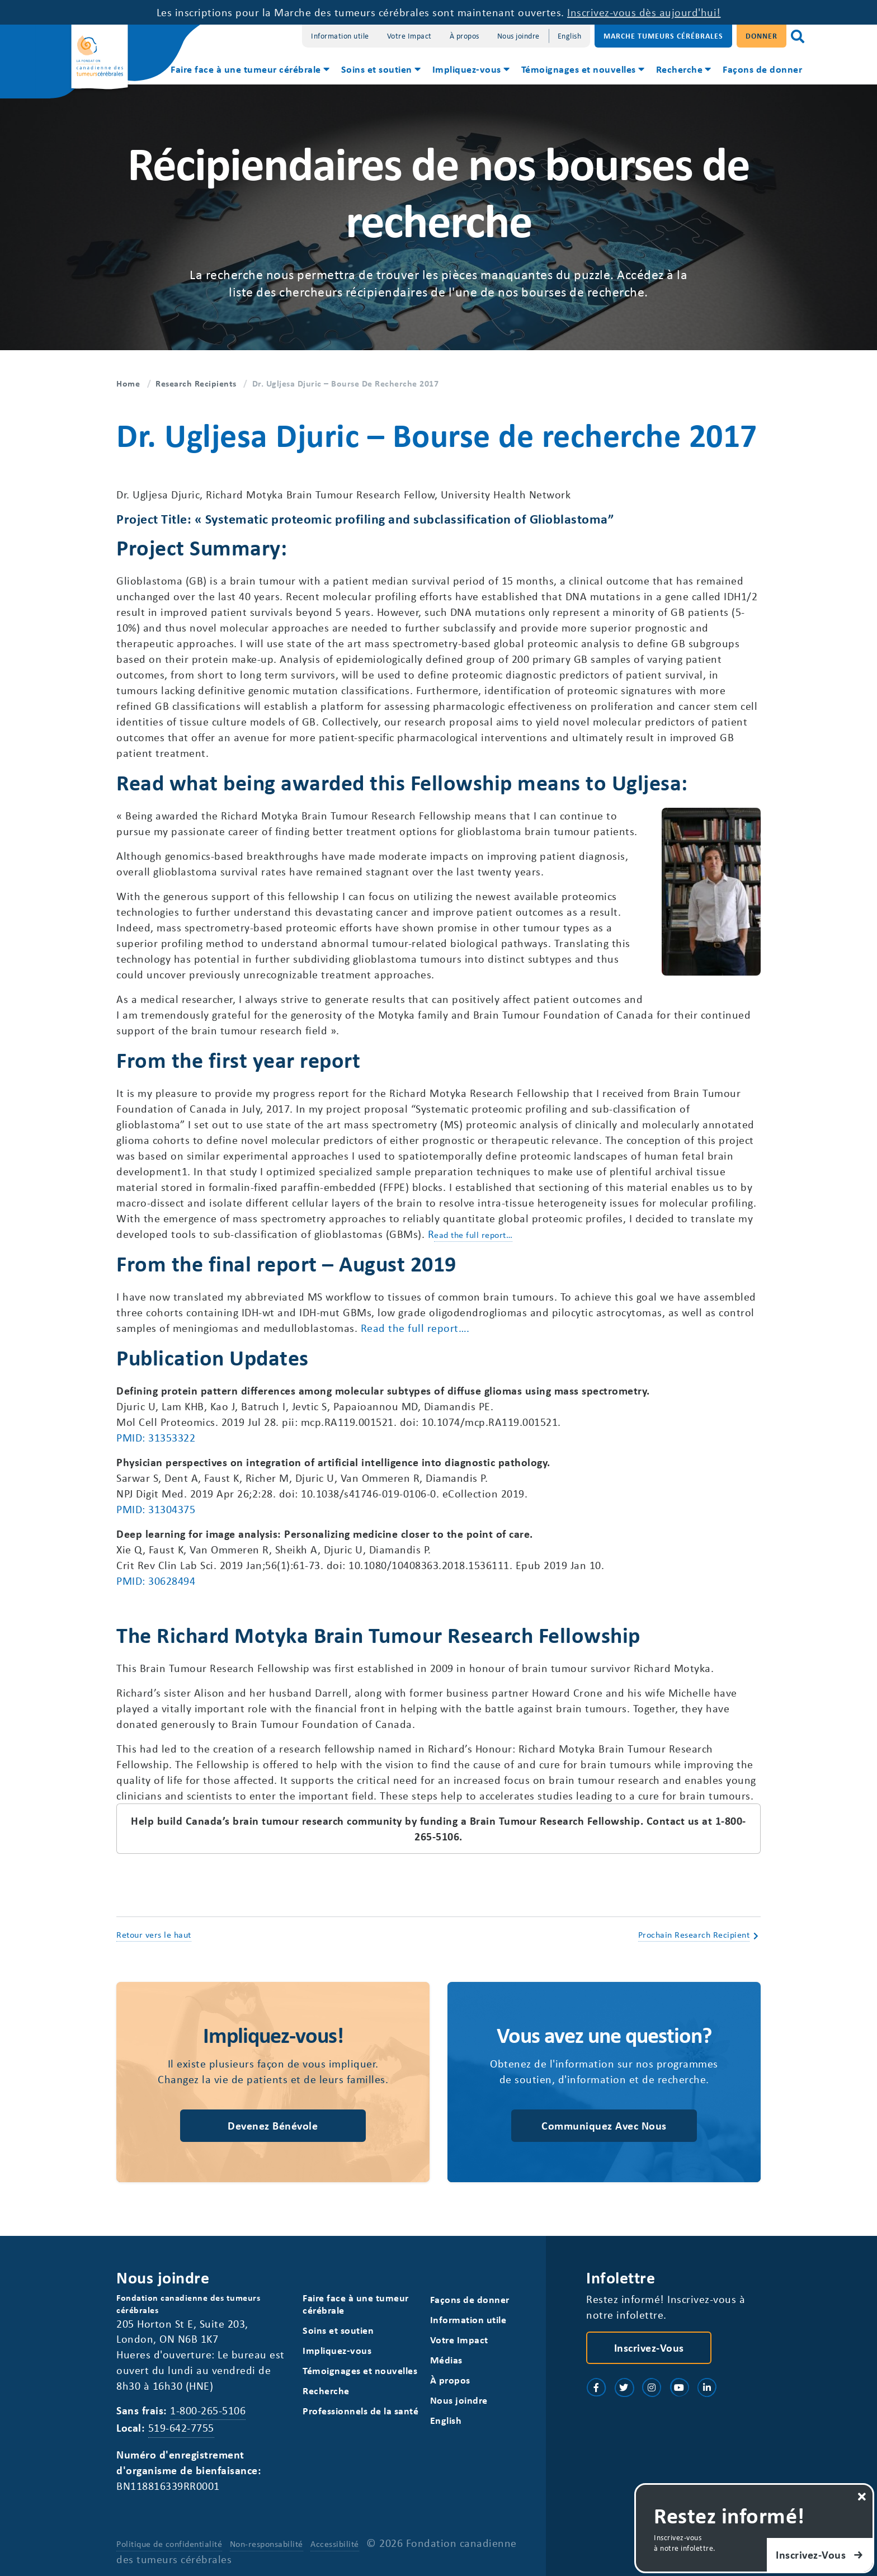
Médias (446, 2359)
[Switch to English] (570, 36)
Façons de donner (762, 69)
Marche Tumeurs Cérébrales (663, 35)
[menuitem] (249, 70)
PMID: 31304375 (155, 1509)
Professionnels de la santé (360, 2410)
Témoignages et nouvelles (578, 69)
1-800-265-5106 (208, 2410)
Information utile (340, 35)
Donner (761, 35)
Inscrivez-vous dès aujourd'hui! (644, 12)
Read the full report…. (415, 1327)
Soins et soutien (376, 69)
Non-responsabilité (266, 2543)
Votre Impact (409, 35)
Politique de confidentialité (169, 2543)
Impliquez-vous (466, 69)
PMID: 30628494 (155, 1580)
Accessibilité (334, 2543)
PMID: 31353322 (155, 1437)
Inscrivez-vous (649, 2347)
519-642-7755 (181, 2427)
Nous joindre (518, 35)
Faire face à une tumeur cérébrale (246, 69)
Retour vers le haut (153, 1934)
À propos (464, 35)
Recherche (679, 69)
